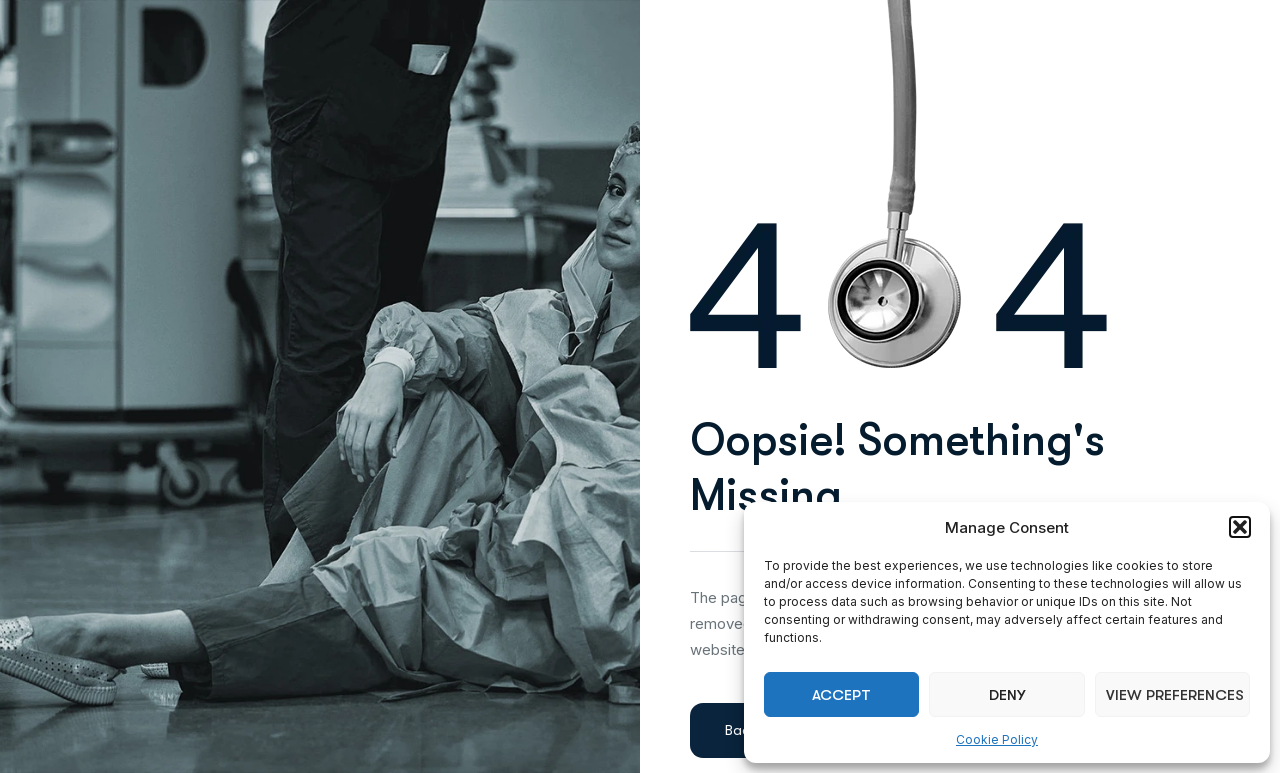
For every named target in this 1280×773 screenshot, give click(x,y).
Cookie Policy (997, 739)
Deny (1007, 695)
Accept (841, 695)
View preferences (1175, 695)
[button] (1240, 527)
